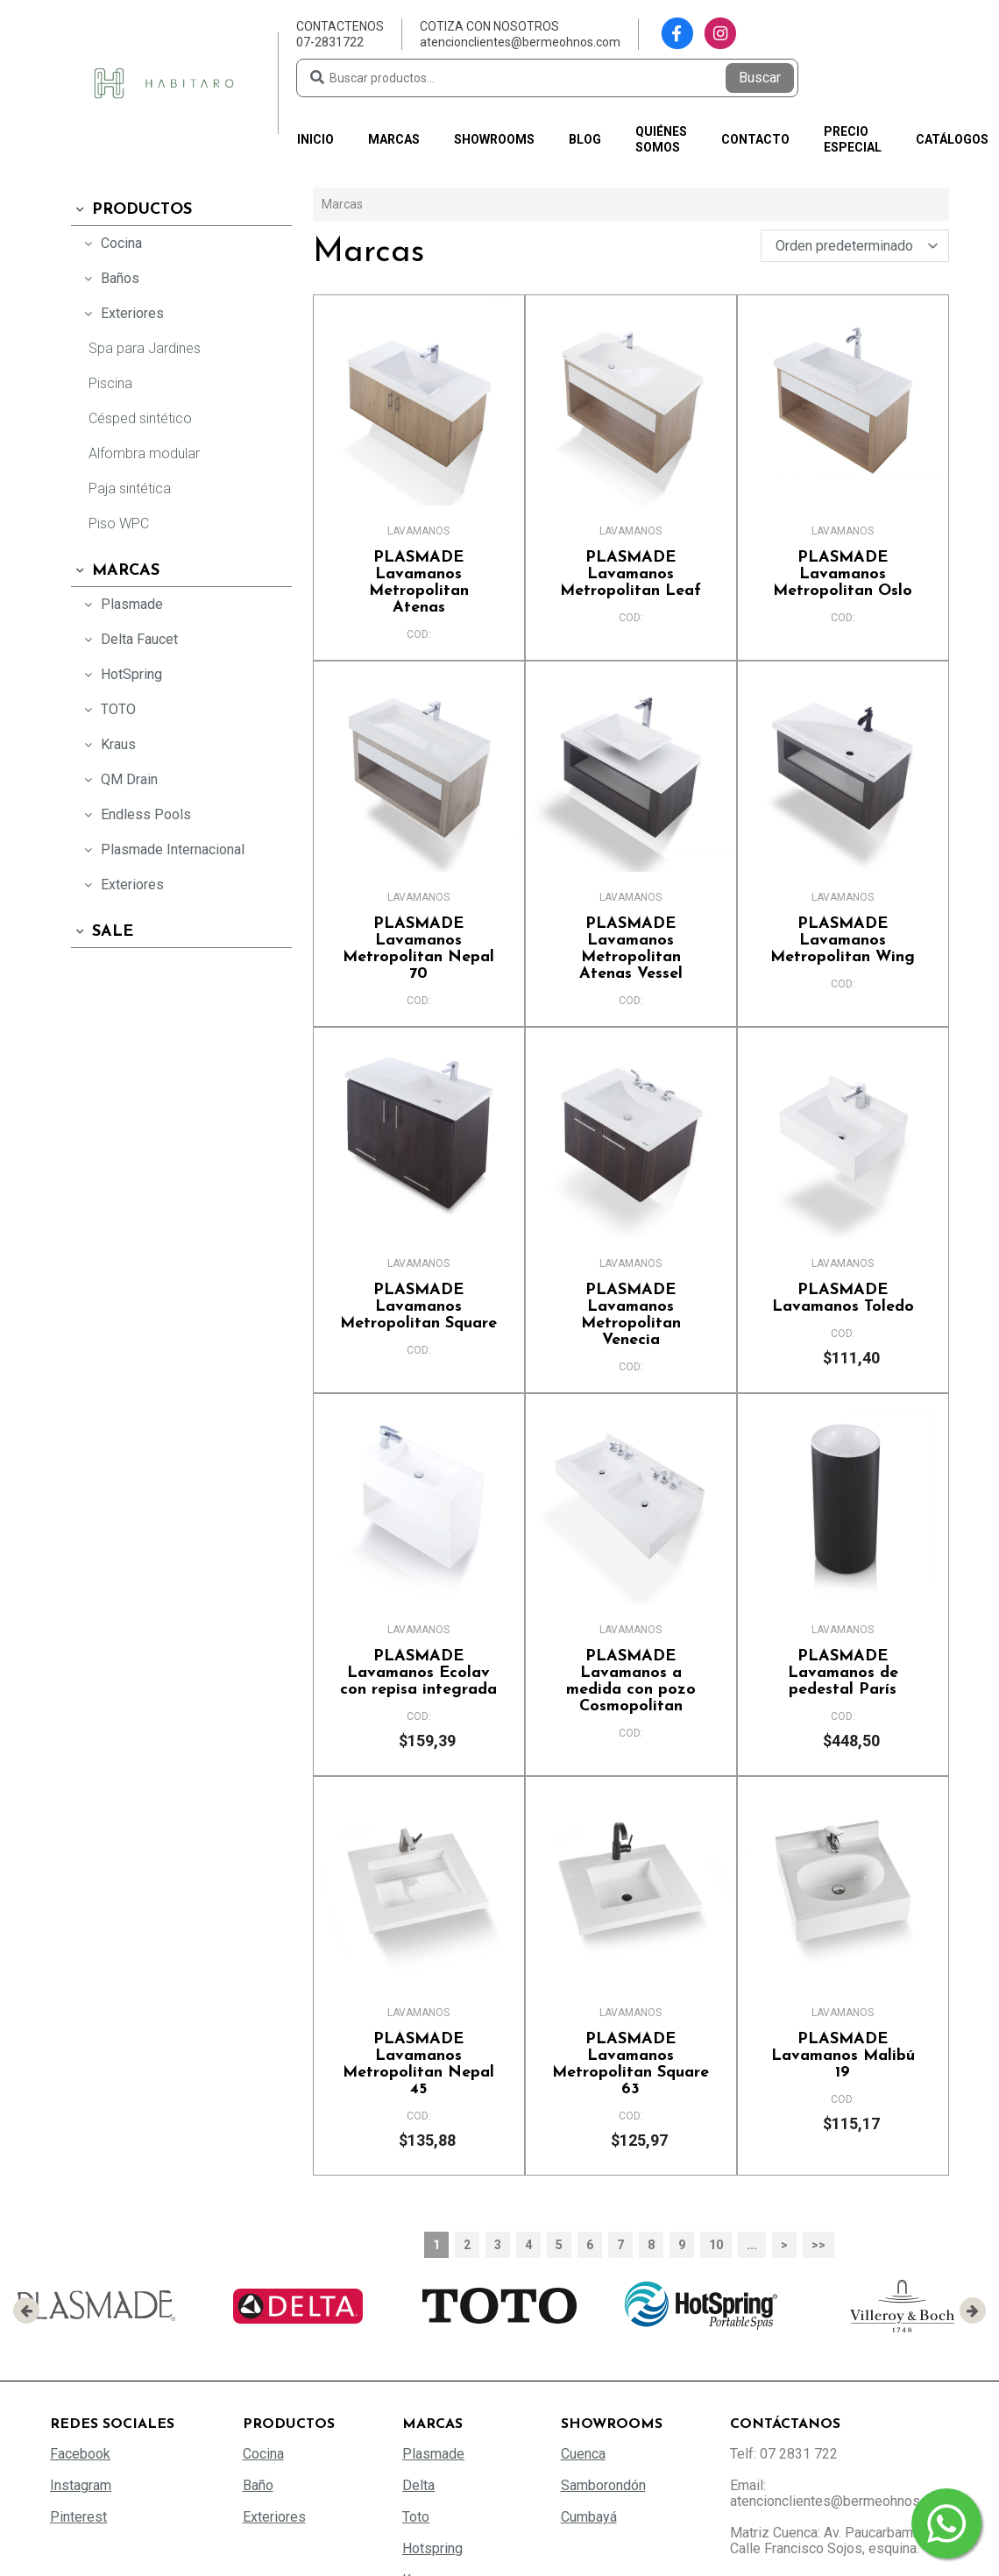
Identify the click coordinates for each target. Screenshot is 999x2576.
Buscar (760, 77)
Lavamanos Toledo (843, 1298)
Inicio (315, 139)
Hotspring (432, 2548)
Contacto (755, 139)
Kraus (108, 744)
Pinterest (78, 2517)
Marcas (394, 139)
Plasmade (121, 604)
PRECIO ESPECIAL (853, 139)
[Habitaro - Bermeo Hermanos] (164, 82)
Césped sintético (140, 418)
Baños (109, 278)
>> (818, 2245)
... (752, 2245)
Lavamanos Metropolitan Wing (843, 941)
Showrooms (494, 139)
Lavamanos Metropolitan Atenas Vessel (631, 949)
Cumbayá (589, 2517)
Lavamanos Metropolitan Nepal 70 (419, 949)
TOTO (108, 709)
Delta (418, 2485)
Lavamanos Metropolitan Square (419, 1307)
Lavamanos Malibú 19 (843, 2056)
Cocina (111, 243)
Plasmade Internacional (162, 849)
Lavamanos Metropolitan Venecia (631, 1315)
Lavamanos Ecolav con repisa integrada (419, 1673)
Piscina (110, 383)
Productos (131, 210)
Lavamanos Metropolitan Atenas (419, 582)
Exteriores (122, 313)
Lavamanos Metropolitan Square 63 (631, 2064)
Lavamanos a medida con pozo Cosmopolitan (631, 1681)
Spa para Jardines (145, 348)
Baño (258, 2485)
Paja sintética (130, 488)
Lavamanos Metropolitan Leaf (631, 574)
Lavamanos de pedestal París (843, 1673)
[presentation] (26, 2310)
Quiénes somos (661, 139)
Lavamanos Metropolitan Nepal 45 (419, 2064)
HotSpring (121, 674)
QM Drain (119, 779)
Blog (585, 139)
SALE (102, 932)
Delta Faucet (129, 639)
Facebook (80, 2453)
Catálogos (952, 139)
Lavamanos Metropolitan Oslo (843, 574)
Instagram (80, 2485)
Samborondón (603, 2485)
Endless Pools (135, 814)
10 (716, 2245)
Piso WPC (119, 523)
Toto (415, 2517)
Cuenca (583, 2453)
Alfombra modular (144, 453)
